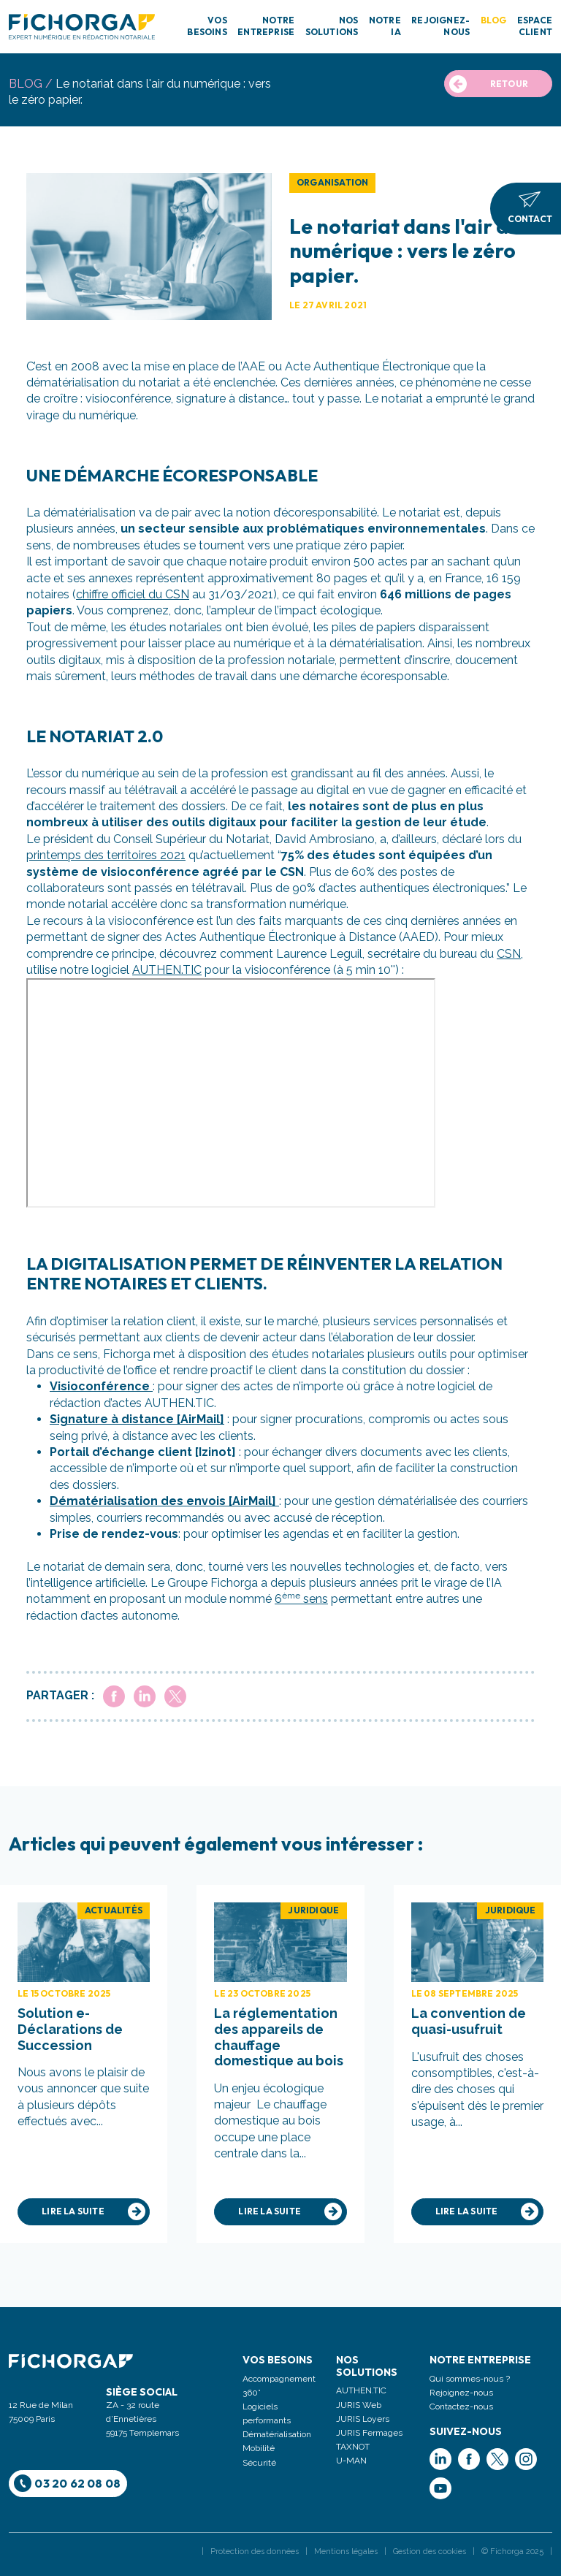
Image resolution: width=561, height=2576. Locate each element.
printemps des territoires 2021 (106, 855)
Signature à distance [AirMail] (137, 1419)
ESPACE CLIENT (534, 26)
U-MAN (351, 2460)
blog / (31, 84)
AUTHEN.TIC (167, 970)
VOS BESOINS (206, 26)
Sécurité (259, 2463)
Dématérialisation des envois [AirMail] (164, 1501)
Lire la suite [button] (93, 2211)
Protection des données (254, 2551)
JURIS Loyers (362, 2419)
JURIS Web (358, 2405)
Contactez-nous (461, 2406)
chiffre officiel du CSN (132, 594)
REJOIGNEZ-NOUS (440, 26)
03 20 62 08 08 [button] (67, 2483)
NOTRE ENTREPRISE (265, 26)
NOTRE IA (385, 26)
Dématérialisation (277, 2434)
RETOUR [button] (488, 84)
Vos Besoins (278, 2359)
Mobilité (259, 2448)
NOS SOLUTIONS (332, 26)
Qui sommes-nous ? (470, 2379)
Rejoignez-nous (461, 2393)
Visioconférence (101, 1386)
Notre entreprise (480, 2359)
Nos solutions (366, 2366)
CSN (509, 954)
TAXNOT (353, 2447)
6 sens (301, 1599)
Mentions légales (346, 2551)
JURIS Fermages (369, 2433)
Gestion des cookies (429, 2551)
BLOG (494, 20)
